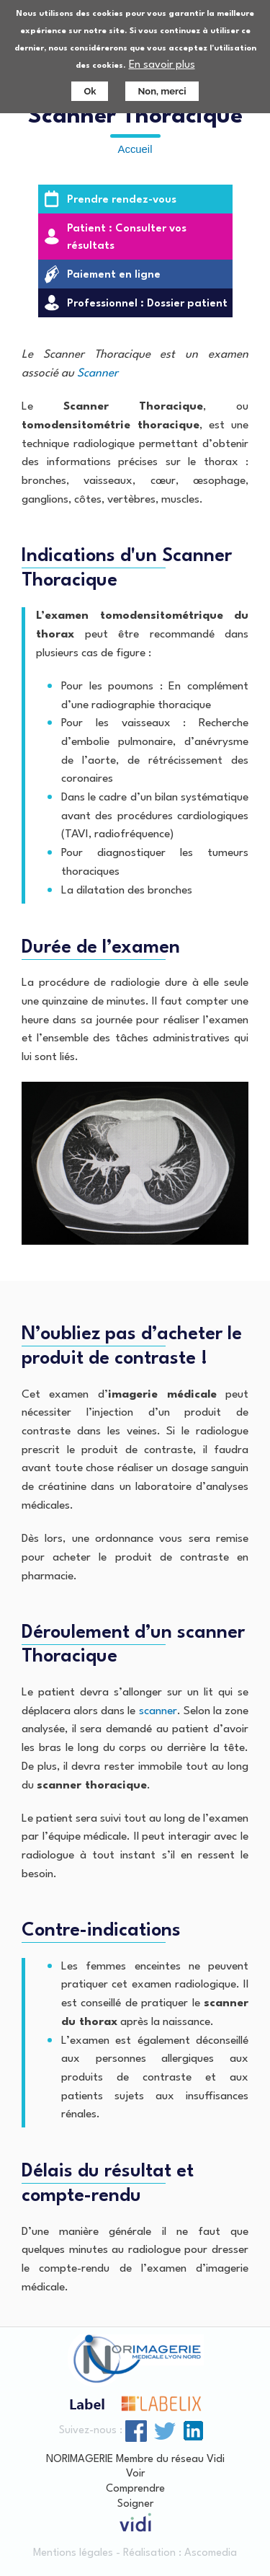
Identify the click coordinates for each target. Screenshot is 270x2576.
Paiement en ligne (114, 275)
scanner (158, 1711)
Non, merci (162, 89)
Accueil (135, 149)
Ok (90, 89)
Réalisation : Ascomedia (180, 2553)
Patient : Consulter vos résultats (126, 238)
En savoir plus (162, 63)
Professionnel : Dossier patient (147, 304)
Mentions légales (73, 2553)
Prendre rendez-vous (121, 200)
